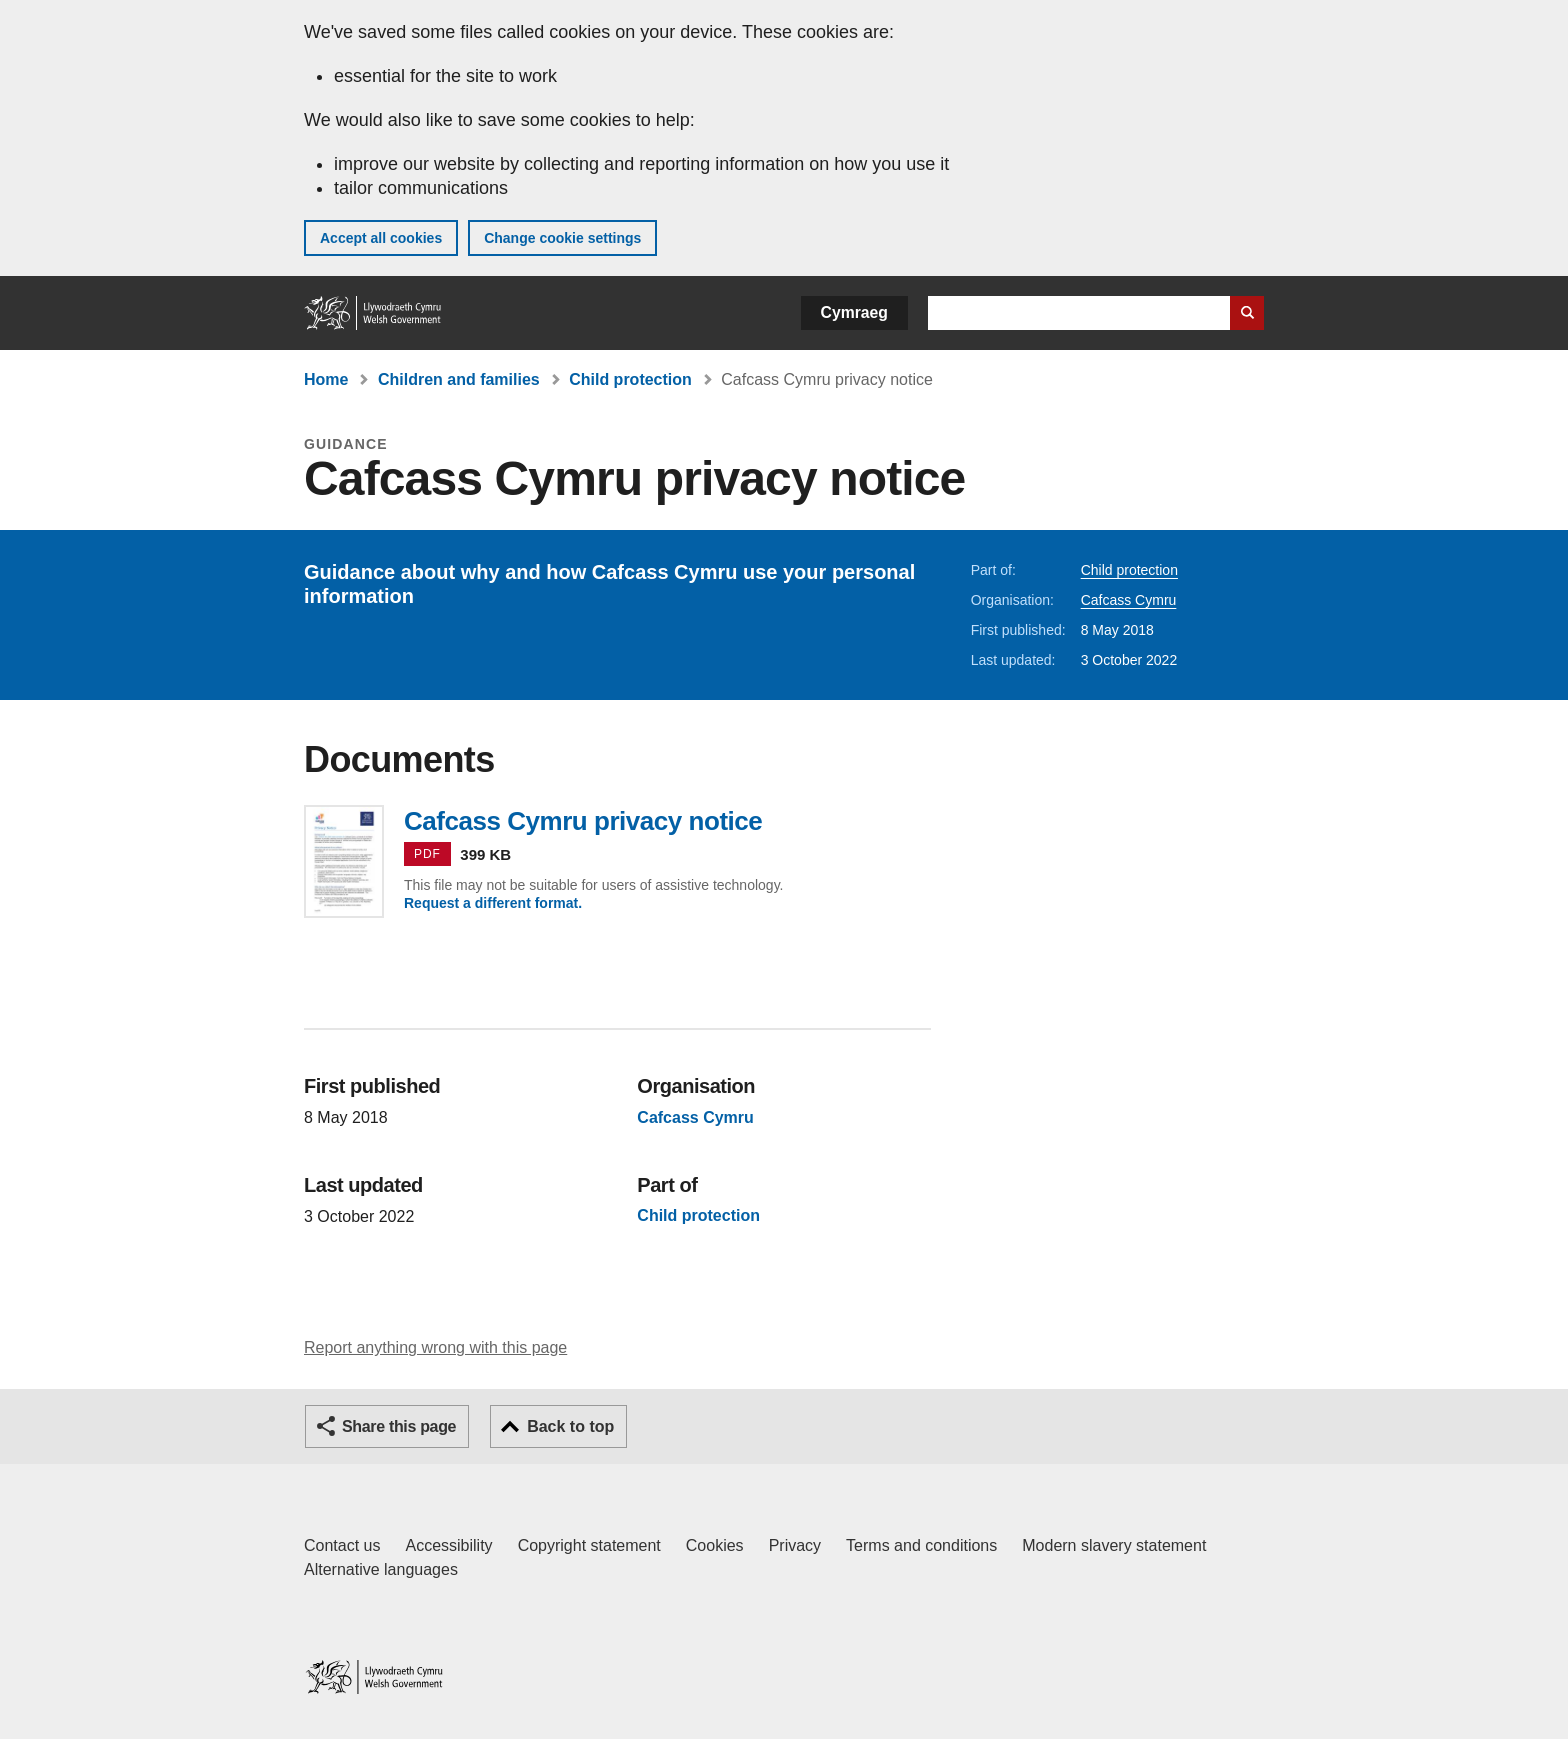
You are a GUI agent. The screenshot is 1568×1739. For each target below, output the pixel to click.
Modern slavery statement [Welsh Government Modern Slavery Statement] (1114, 1545)
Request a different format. (493, 903)
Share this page (399, 1426)
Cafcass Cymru (1129, 600)
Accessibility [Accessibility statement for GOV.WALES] (448, 1545)
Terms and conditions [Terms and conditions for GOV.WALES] (921, 1545)
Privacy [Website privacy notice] (795, 1545)
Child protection (630, 379)
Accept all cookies (381, 238)
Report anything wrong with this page (435, 1347)
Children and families (459, 379)
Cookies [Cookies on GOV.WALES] (715, 1545)
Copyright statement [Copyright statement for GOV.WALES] (589, 1545)
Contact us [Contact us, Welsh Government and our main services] (342, 1545)
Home (326, 379)
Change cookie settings (562, 238)
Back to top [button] (570, 1426)
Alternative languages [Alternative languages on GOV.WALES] (381, 1569)
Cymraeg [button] (854, 312)
